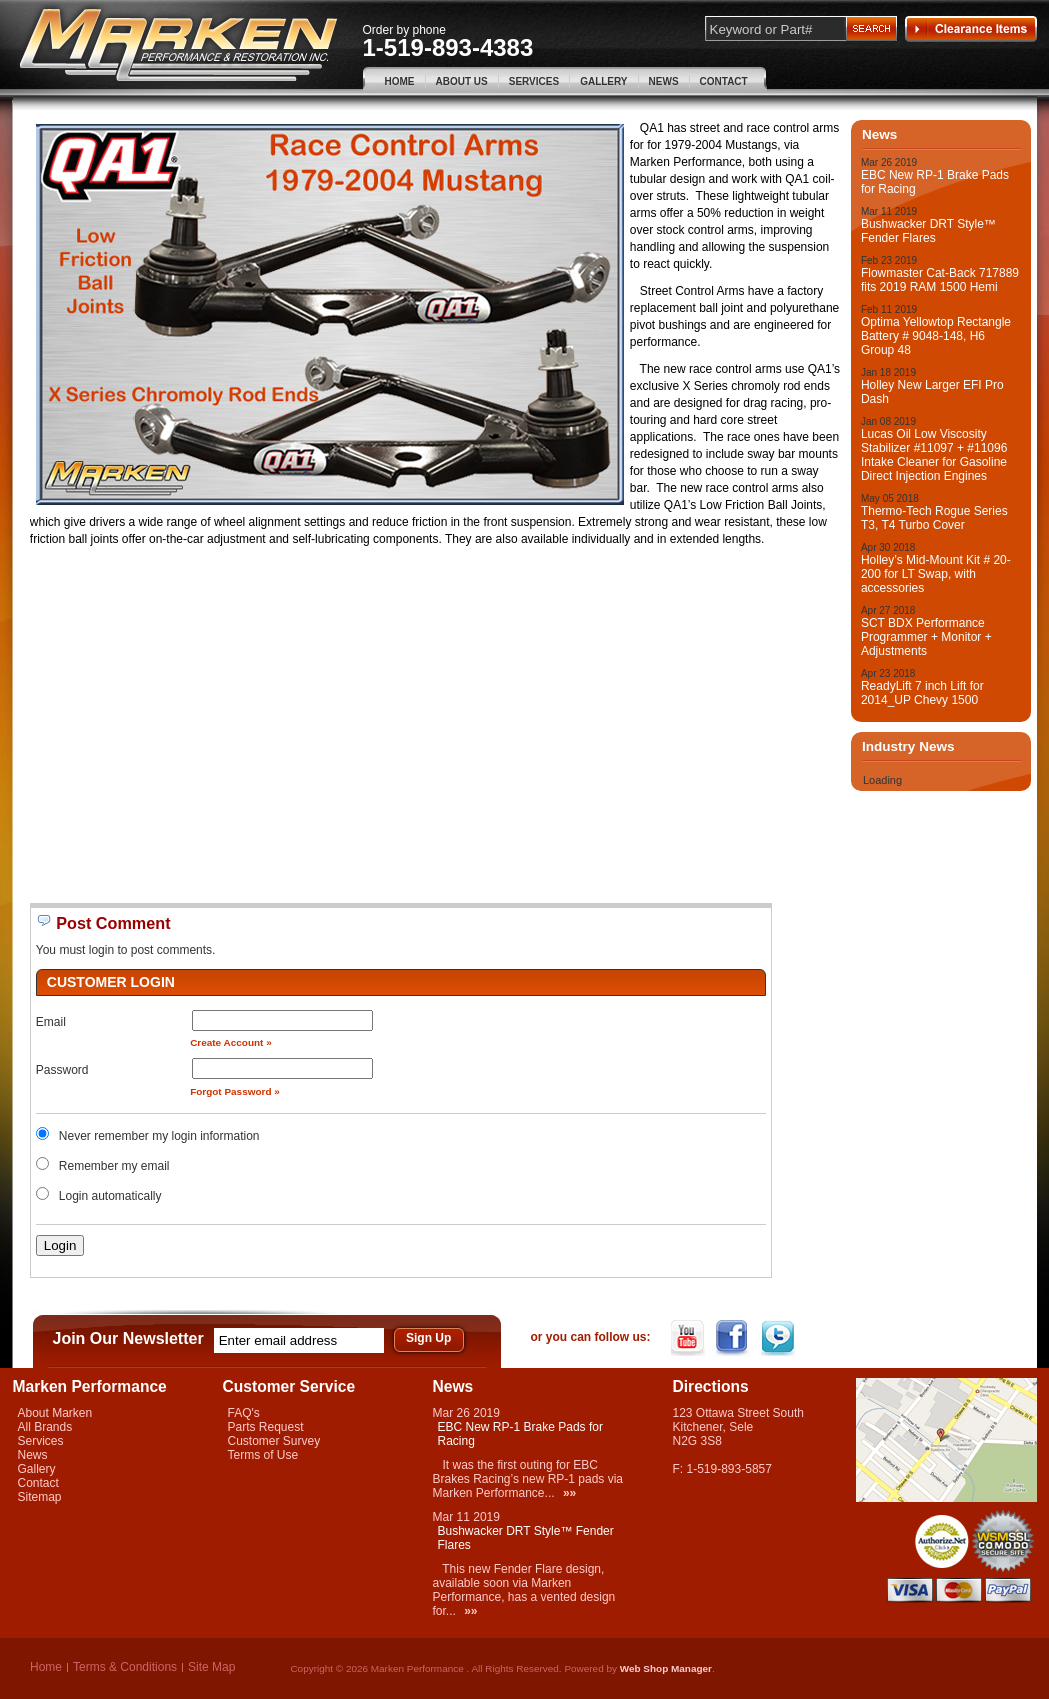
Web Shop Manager (666, 1668)
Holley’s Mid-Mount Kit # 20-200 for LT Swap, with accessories (936, 574)
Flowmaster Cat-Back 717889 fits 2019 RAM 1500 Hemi (940, 280)
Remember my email (114, 1166)
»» (569, 1493)
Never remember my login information (159, 1136)
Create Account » (231, 1042)
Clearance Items (971, 29)
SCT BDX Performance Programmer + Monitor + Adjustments (926, 637)
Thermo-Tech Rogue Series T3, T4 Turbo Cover (934, 518)
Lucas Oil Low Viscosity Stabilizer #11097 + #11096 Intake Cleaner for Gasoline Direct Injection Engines (934, 455)
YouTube (689, 1338)
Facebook (734, 1338)
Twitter (779, 1338)
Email (51, 1022)
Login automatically (112, 1196)
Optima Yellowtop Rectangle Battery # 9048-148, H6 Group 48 (936, 336)
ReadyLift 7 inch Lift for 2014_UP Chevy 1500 (922, 693)
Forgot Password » (235, 1091)
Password (62, 1070)
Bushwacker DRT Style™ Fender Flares (928, 231)
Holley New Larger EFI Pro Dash (932, 392)
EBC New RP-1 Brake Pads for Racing (935, 182)
